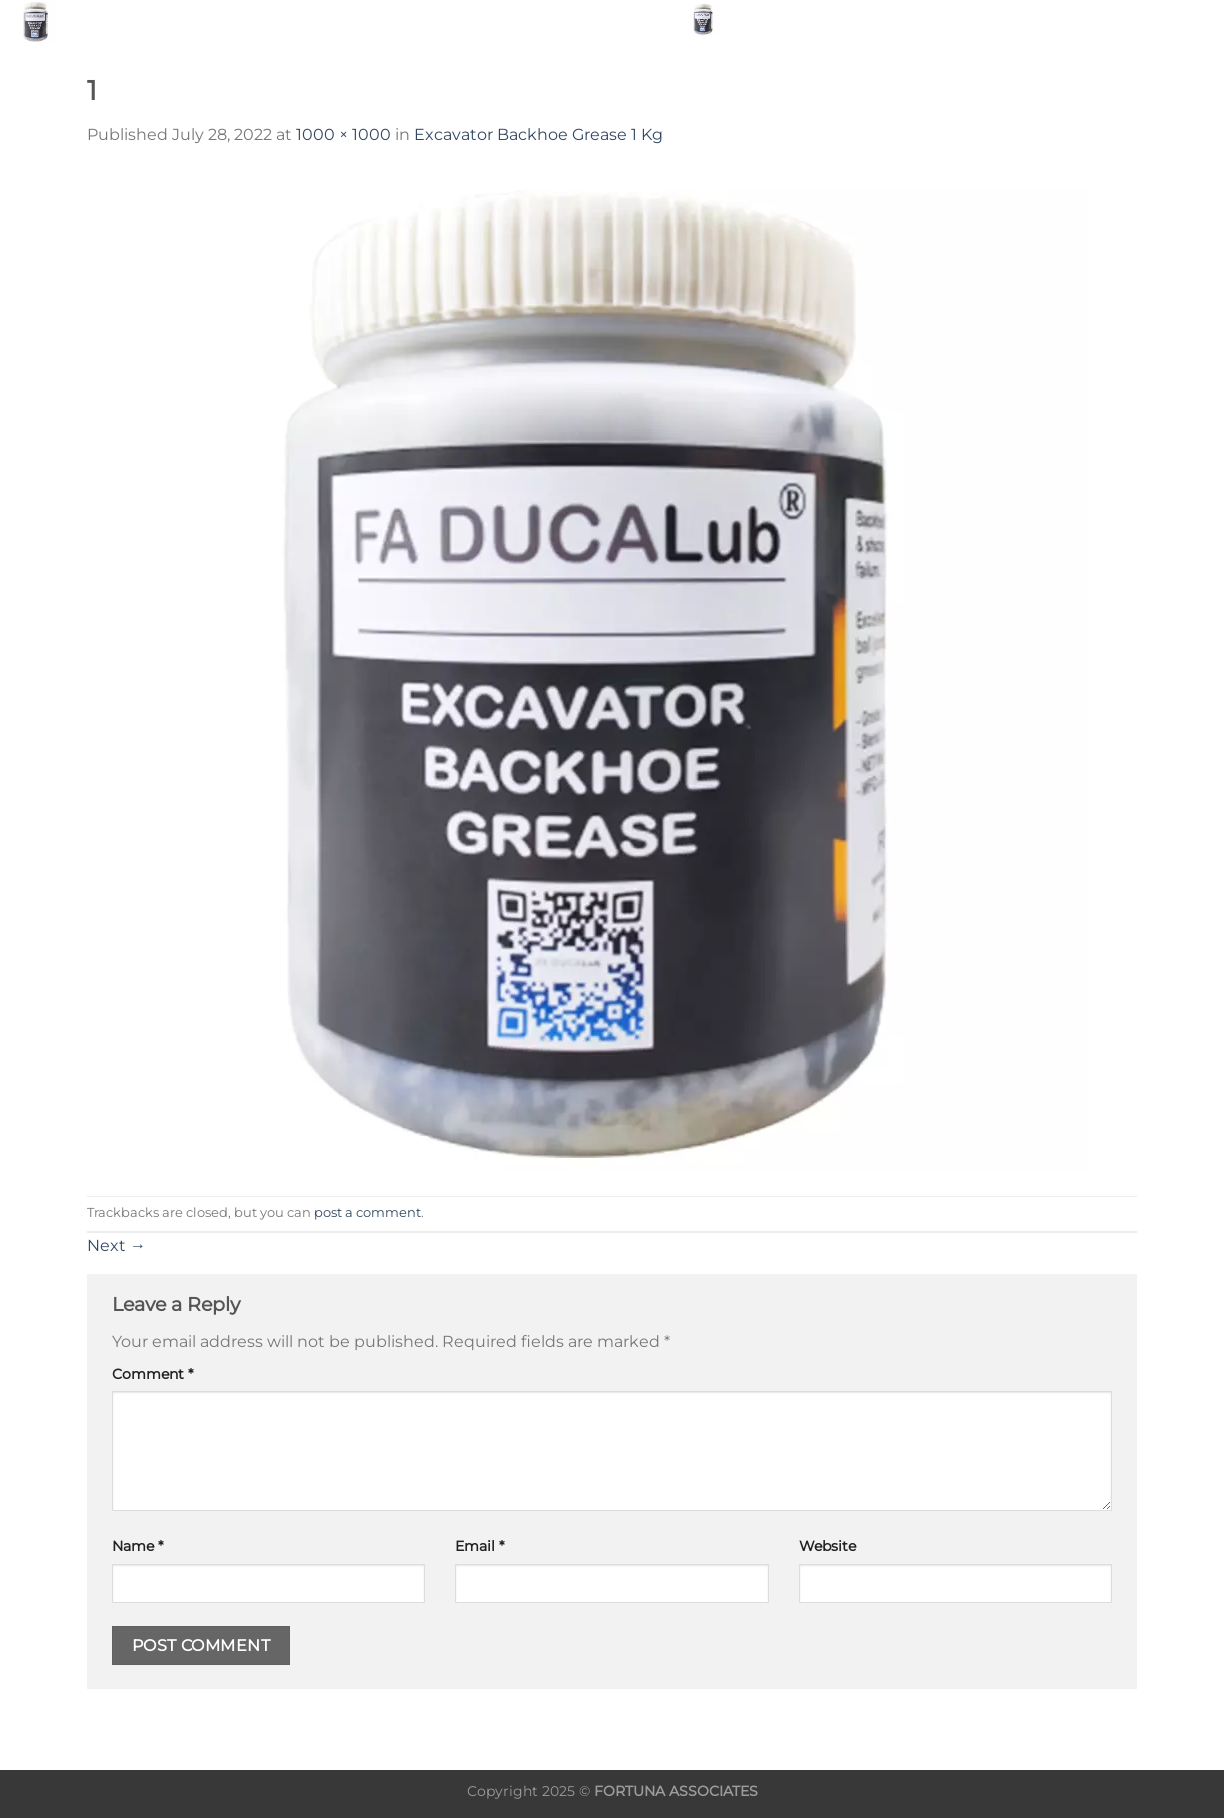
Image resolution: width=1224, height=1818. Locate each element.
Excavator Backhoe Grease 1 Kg (538, 134)
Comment (152, 1374)
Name (137, 1546)
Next (116, 1245)
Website (827, 1546)
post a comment (367, 1212)
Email (479, 1546)
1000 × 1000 (343, 134)
